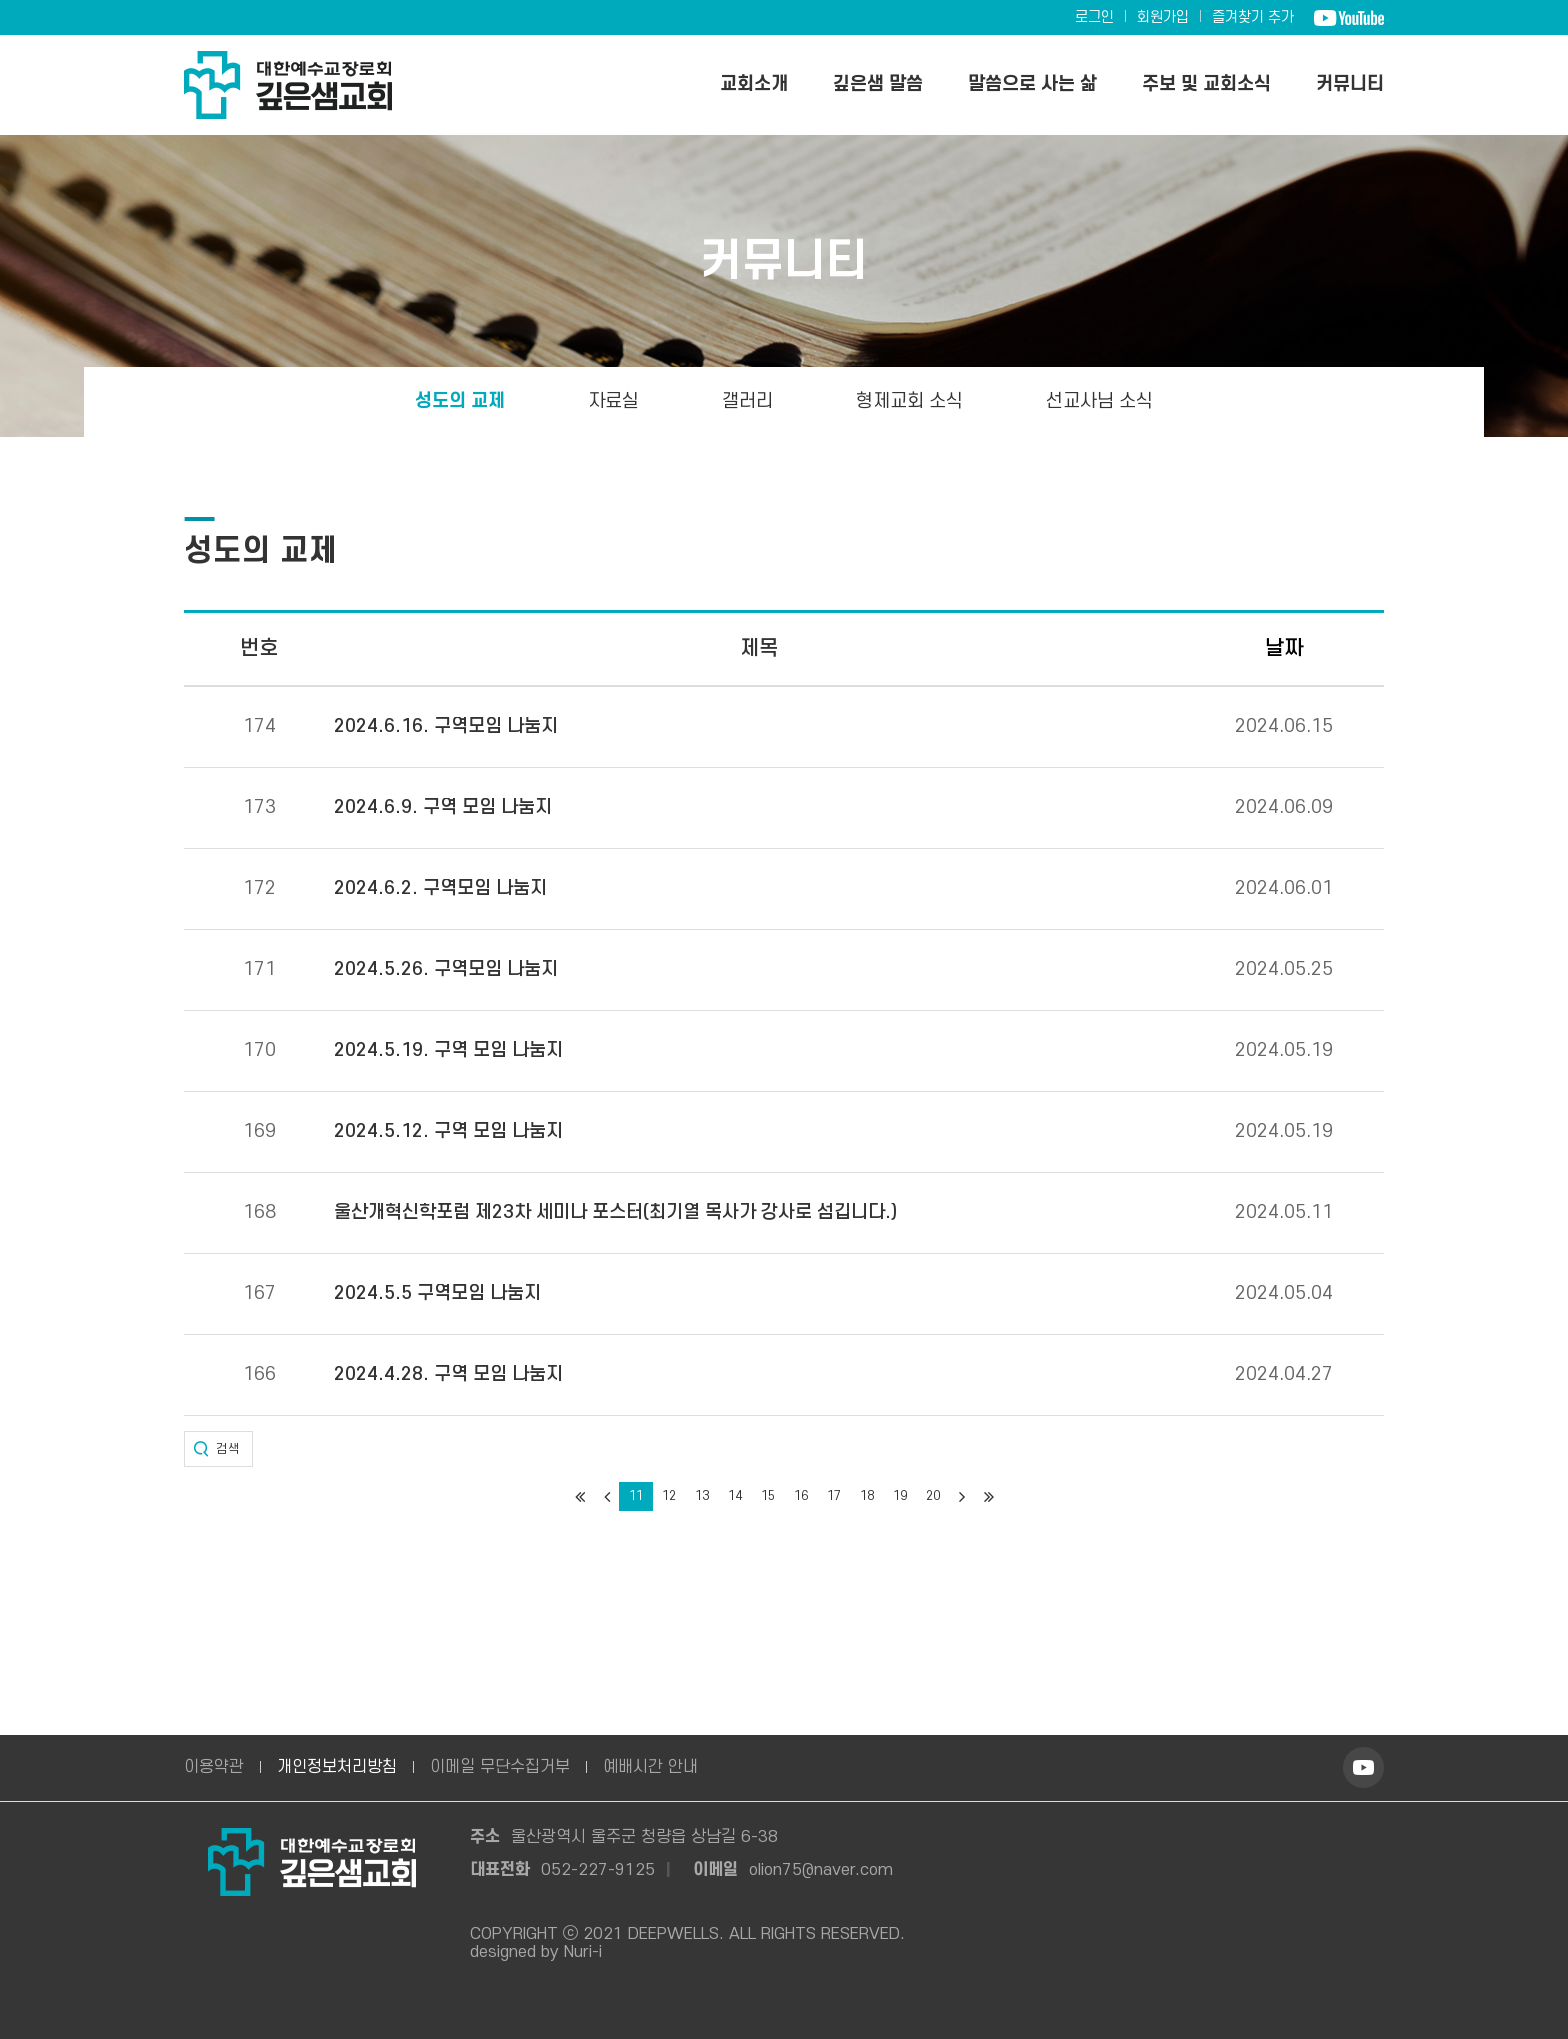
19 (900, 1496)
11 (636, 1496)
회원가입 (1163, 17)
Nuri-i (583, 1952)
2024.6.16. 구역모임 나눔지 (446, 727)
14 (735, 1496)
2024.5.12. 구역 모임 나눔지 (448, 1132)
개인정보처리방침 (337, 1767)
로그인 (1094, 17)
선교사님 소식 (1099, 401)
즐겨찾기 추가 (1253, 17)
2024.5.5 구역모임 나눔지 (437, 1294)
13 (702, 1496)
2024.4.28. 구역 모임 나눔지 (448, 1375)
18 (867, 1496)
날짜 (1284, 648)
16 (801, 1496)
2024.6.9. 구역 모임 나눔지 (443, 808)
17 (834, 1496)
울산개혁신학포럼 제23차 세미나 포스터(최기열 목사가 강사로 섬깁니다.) (615, 1213)
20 (933, 1496)
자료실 (613, 401)
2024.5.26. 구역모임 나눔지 (446, 970)
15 (768, 1496)
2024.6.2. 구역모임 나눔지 (440, 889)
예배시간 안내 (650, 1767)
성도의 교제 (460, 401)
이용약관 (214, 1767)
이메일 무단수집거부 (500, 1767)
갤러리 (747, 401)
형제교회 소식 (909, 401)
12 (669, 1496)
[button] (218, 1449)
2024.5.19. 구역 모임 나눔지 (448, 1051)
